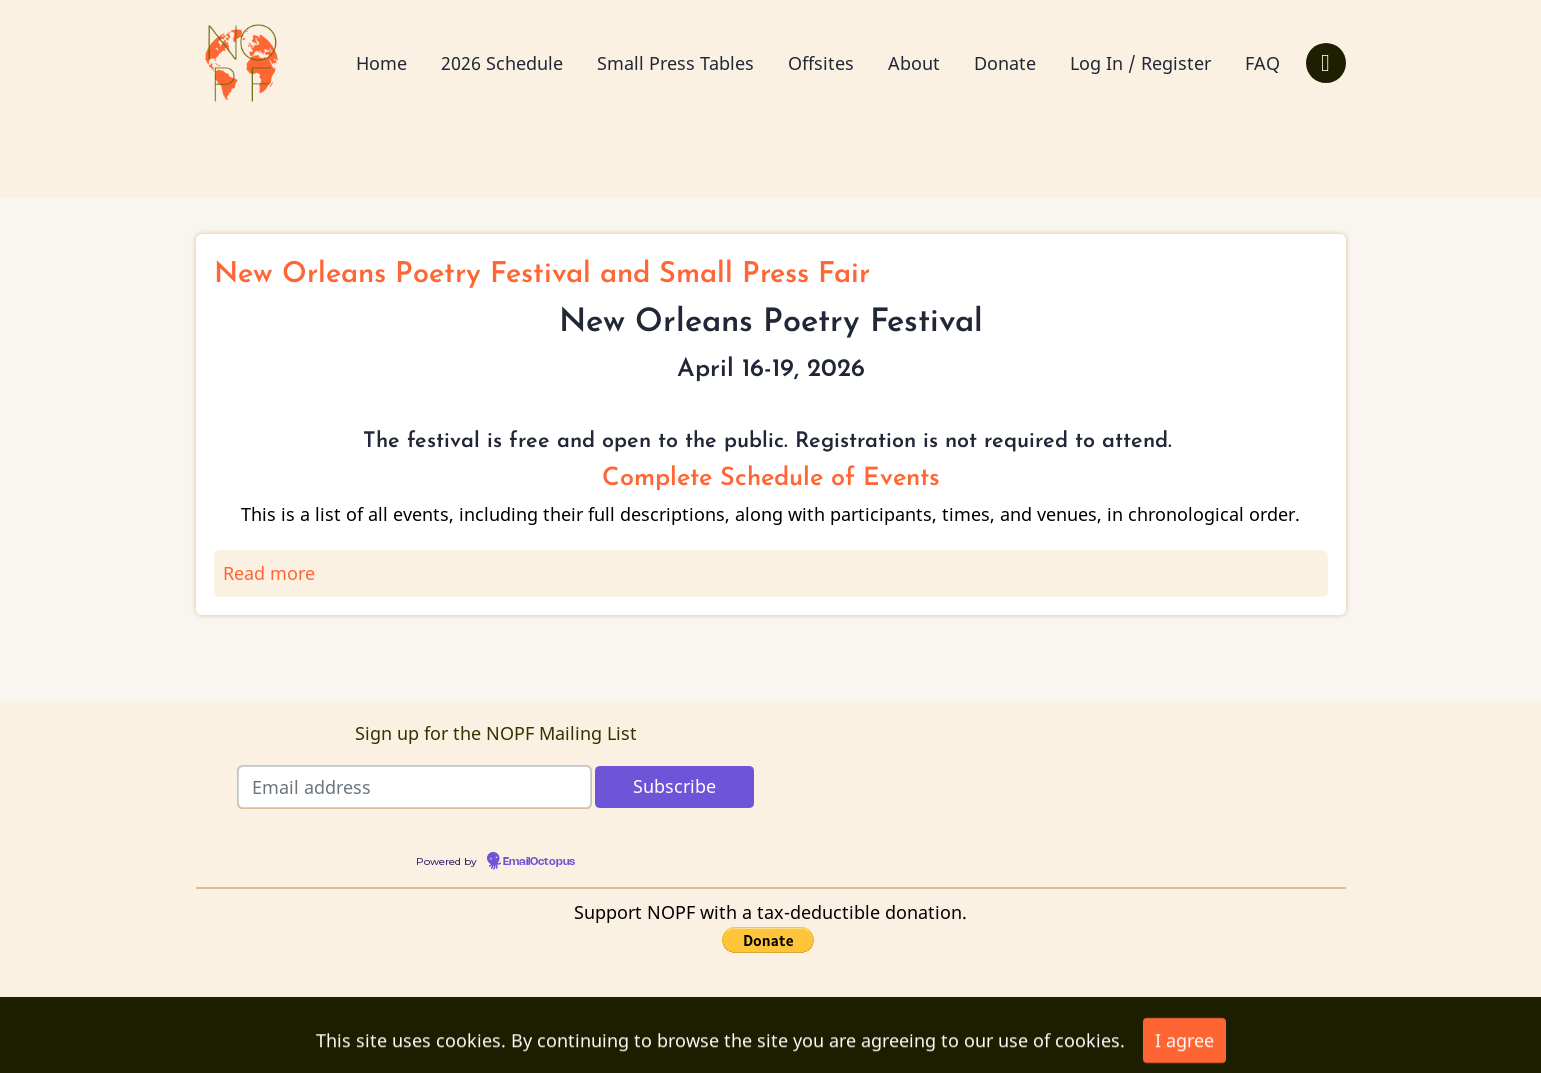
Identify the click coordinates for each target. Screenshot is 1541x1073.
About (914, 63)
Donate (1005, 63)
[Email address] (414, 787)
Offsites (821, 63)
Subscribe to (212, 649)
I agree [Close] (1184, 1046)
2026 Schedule (502, 63)
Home (381, 63)
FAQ (1262, 63)
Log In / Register (1140, 63)
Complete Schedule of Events (771, 478)
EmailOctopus (539, 862)
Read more (269, 573)
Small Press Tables (675, 63)
